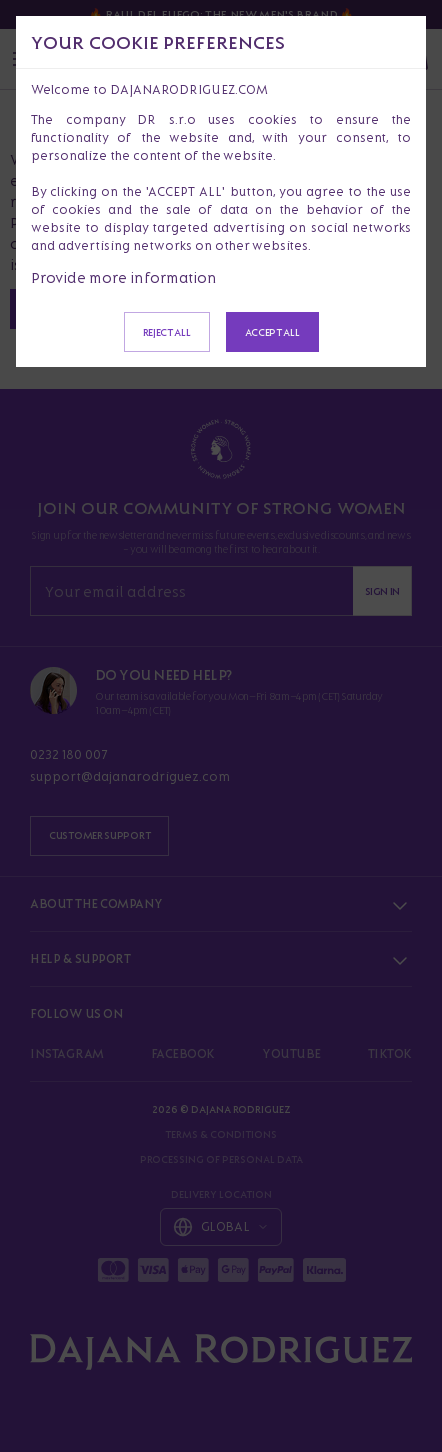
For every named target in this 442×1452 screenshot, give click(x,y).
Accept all (272, 332)
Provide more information (124, 277)
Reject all (167, 332)
